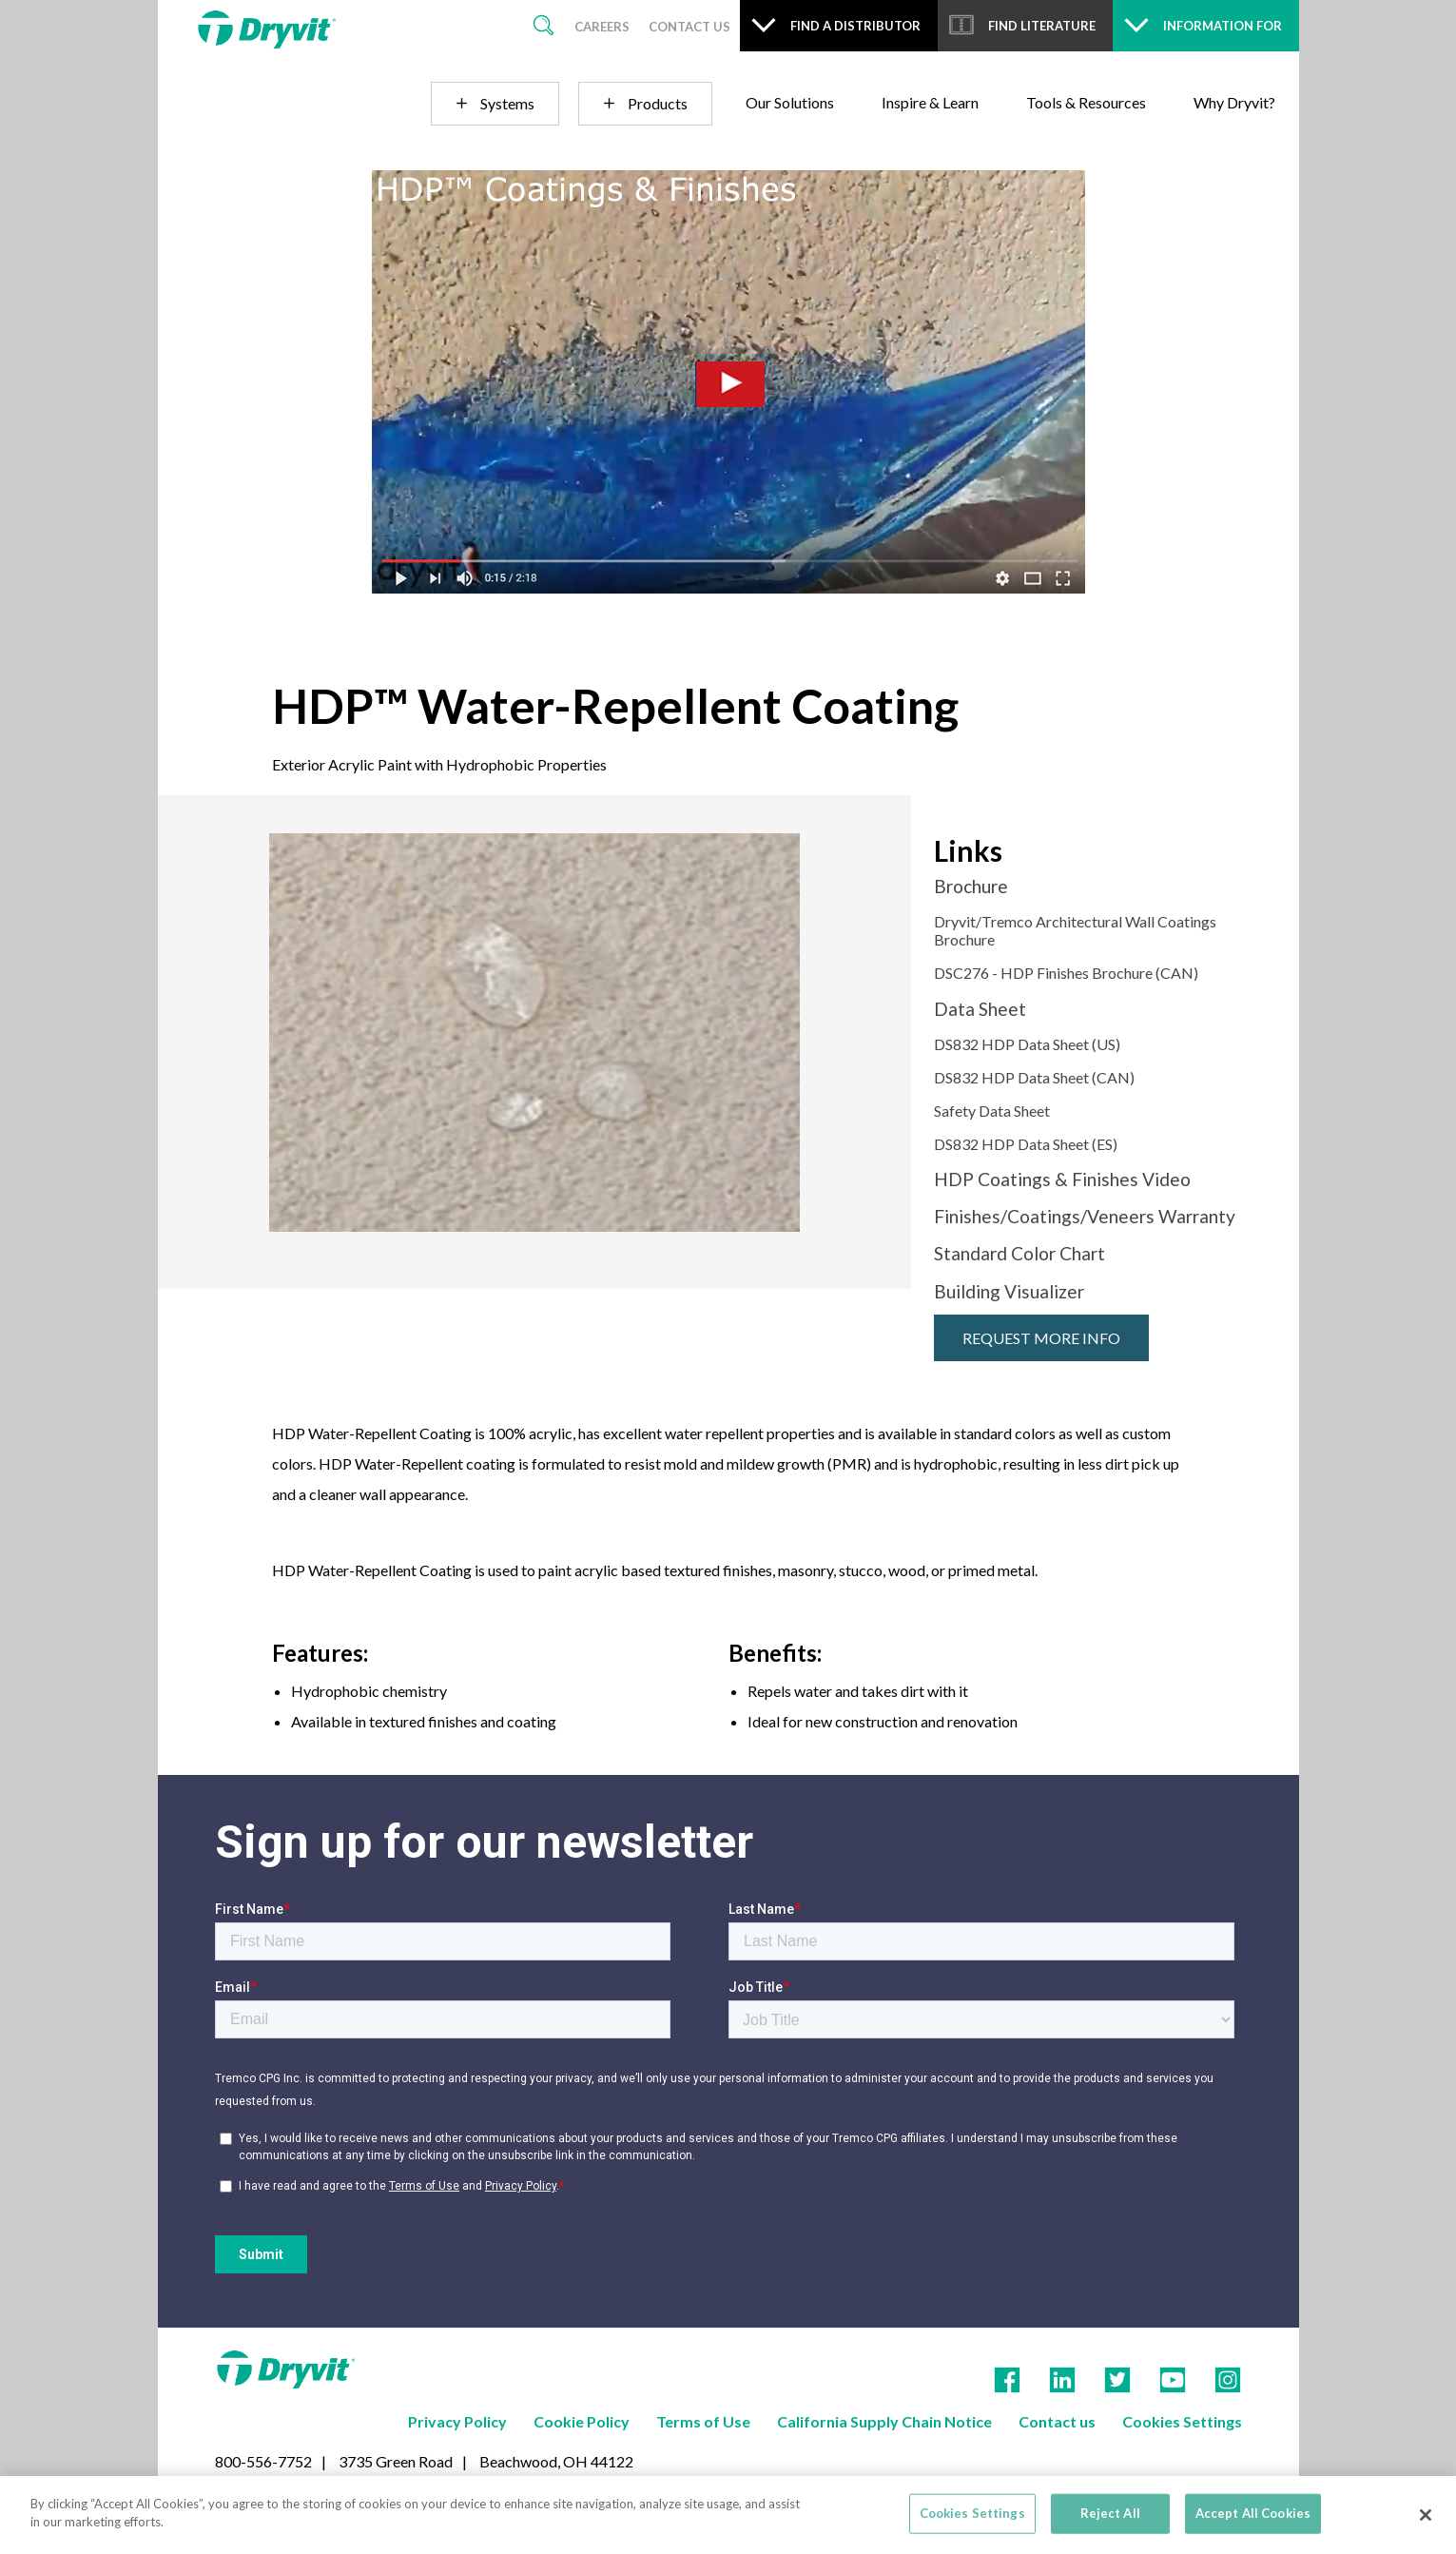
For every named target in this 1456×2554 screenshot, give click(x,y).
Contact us (1057, 2421)
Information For (1222, 25)
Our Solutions (790, 102)
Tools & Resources (1086, 102)
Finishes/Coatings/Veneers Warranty (1084, 1216)
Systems (507, 103)
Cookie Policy (582, 2421)
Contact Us (689, 26)
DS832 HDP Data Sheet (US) (1027, 1044)
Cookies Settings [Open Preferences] (1182, 2421)
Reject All (1110, 2513)
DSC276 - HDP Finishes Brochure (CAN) (1066, 973)
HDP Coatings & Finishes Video (1062, 1179)
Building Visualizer (1009, 1291)
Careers (602, 26)
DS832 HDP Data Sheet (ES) (1025, 1144)
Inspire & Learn (930, 102)
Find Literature (1042, 25)
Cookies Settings (972, 2513)
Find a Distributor (855, 25)
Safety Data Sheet (992, 1111)
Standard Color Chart (1019, 1253)
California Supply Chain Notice (884, 2421)
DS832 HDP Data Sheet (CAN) (1034, 1077)
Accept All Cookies (1252, 2513)
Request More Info (1041, 1338)
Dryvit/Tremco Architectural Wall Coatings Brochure (1075, 930)
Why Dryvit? (1234, 102)
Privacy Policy (457, 2421)
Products (658, 103)
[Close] (1425, 2515)
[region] (728, 2515)
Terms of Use (703, 2421)
